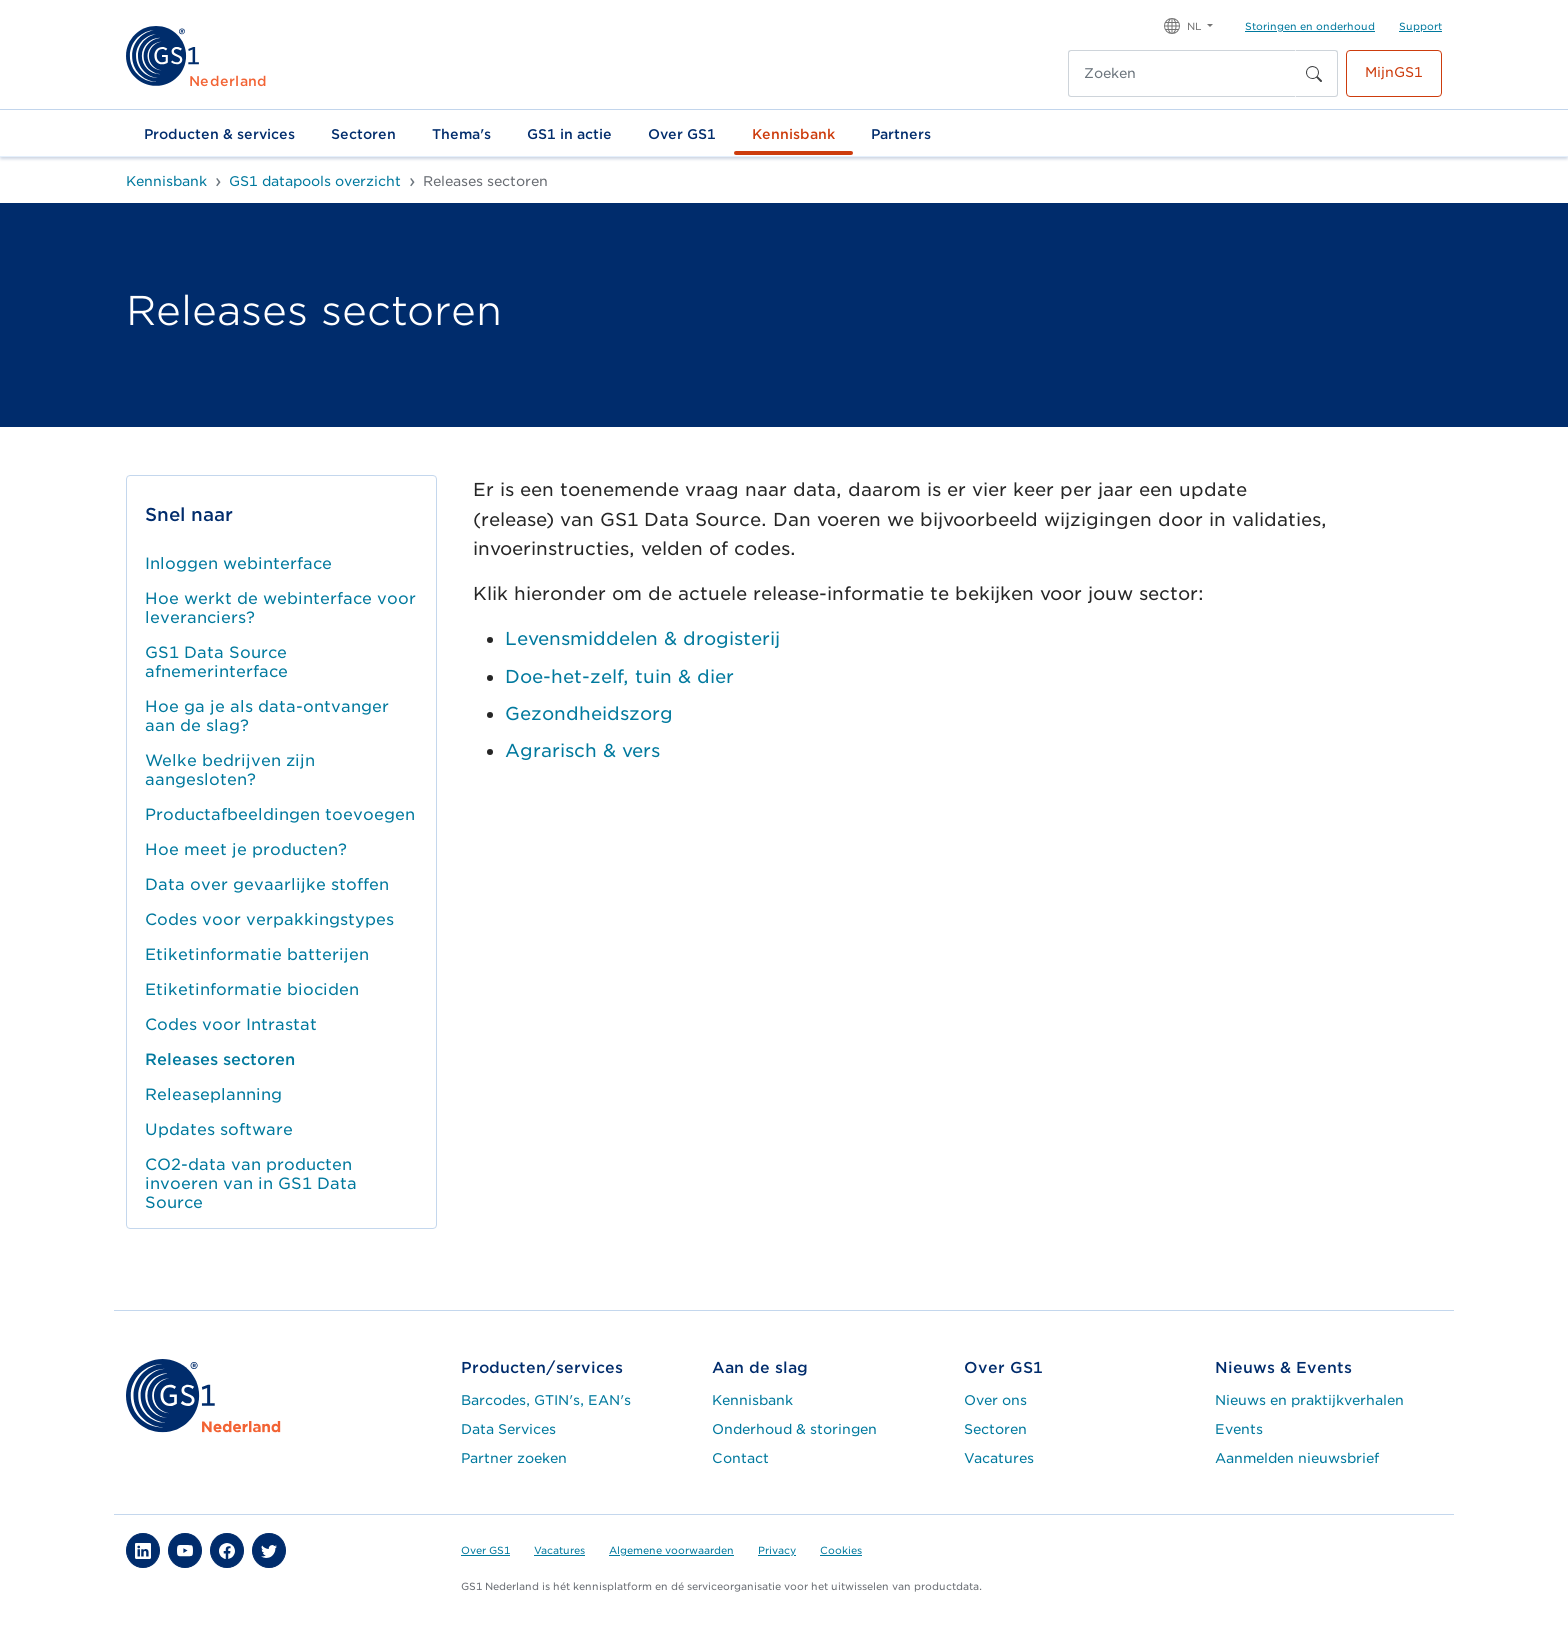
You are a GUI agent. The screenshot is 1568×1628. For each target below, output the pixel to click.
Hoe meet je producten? (246, 849)
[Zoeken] (1182, 73)
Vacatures (999, 1458)
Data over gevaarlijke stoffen (267, 884)
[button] (1188, 24)
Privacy (777, 1550)
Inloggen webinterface (238, 563)
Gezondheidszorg (589, 713)
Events (1239, 1429)
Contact (740, 1458)
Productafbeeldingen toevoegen (280, 814)
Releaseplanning (213, 1094)
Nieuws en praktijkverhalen (1309, 1400)
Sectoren (363, 134)
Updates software (219, 1129)
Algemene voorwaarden (671, 1550)
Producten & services (219, 134)
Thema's (461, 134)
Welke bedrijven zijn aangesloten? (230, 770)
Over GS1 (682, 134)
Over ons (995, 1400)
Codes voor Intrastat (231, 1024)
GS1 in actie (569, 134)
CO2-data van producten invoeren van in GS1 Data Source (251, 1183)
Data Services (508, 1429)
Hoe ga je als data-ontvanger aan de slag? (267, 716)
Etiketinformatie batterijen (257, 954)
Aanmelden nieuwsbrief (1297, 1458)
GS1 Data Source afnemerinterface (216, 662)
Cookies (841, 1550)
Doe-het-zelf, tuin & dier (619, 676)
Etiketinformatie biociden (252, 989)
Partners (901, 134)
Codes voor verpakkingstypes (269, 919)
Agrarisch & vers (582, 750)
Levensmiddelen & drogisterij (642, 638)
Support (1420, 26)
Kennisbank (793, 134)
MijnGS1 (1394, 72)
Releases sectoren (220, 1059)
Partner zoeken (514, 1458)
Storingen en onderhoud (1310, 26)
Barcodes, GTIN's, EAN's (546, 1400)
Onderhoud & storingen (794, 1429)
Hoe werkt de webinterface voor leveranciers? (280, 608)
